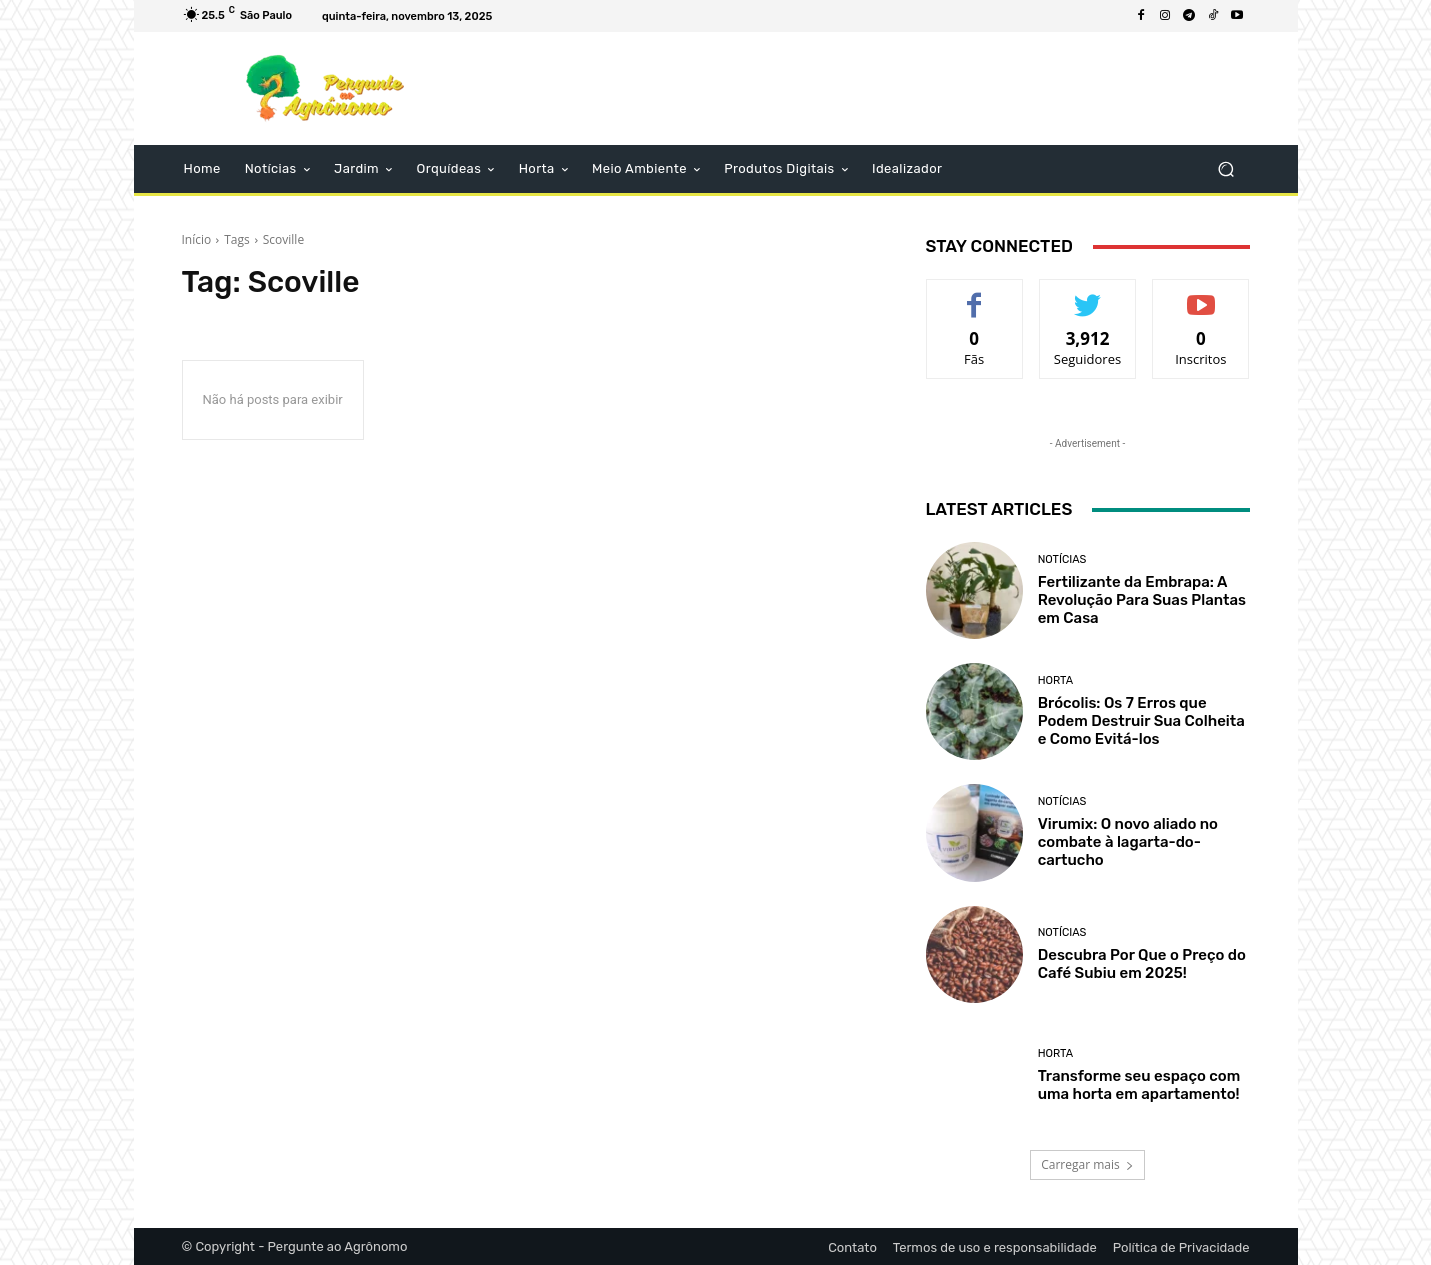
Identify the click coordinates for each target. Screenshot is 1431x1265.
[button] (1226, 169)
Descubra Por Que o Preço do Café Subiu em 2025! (1142, 964)
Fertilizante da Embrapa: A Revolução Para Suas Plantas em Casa (1142, 600)
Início (197, 239)
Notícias (1062, 559)
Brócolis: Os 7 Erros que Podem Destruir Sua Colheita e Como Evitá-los (1141, 721)
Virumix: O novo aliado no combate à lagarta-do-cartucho (1128, 842)
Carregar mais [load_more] (1087, 1164)
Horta (1055, 680)
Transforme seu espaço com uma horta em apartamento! (1139, 1085)
